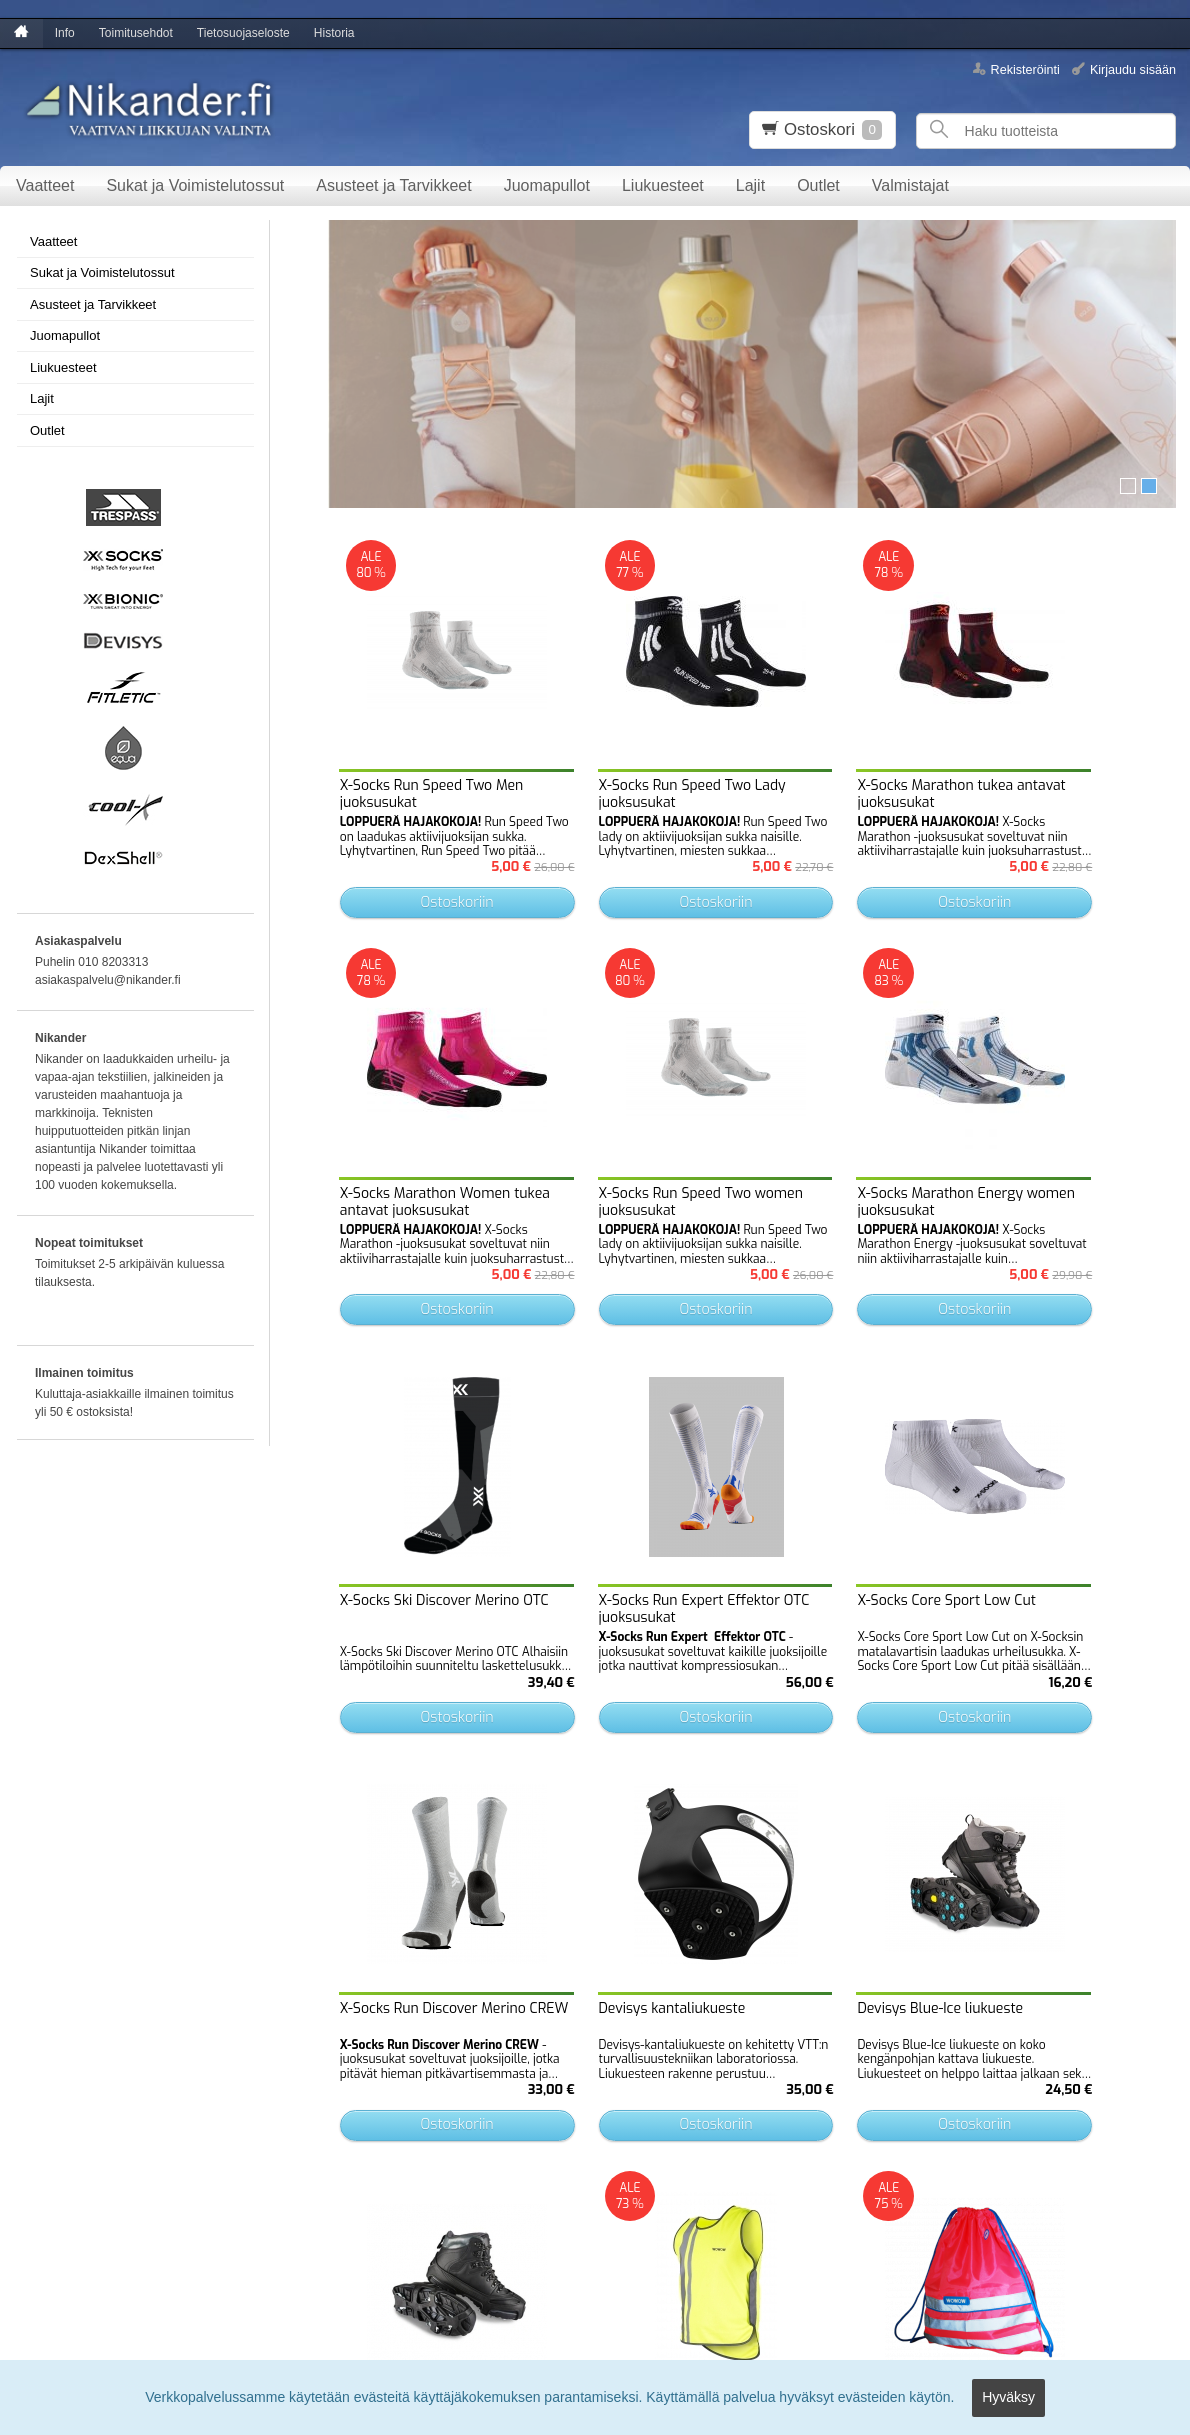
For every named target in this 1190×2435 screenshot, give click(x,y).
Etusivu (31, 2119)
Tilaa (352, 2246)
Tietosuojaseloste (243, 33)
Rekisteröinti (1025, 69)
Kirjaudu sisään (1133, 69)
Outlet (818, 185)
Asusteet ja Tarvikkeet (393, 185)
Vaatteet (45, 185)
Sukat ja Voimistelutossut (195, 185)
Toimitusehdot (136, 33)
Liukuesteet (663, 185)
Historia (334, 33)
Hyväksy (1008, 2401)
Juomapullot (547, 185)
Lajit (750, 185)
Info (65, 33)
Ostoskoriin (434, 859)
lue (521, 2210)
